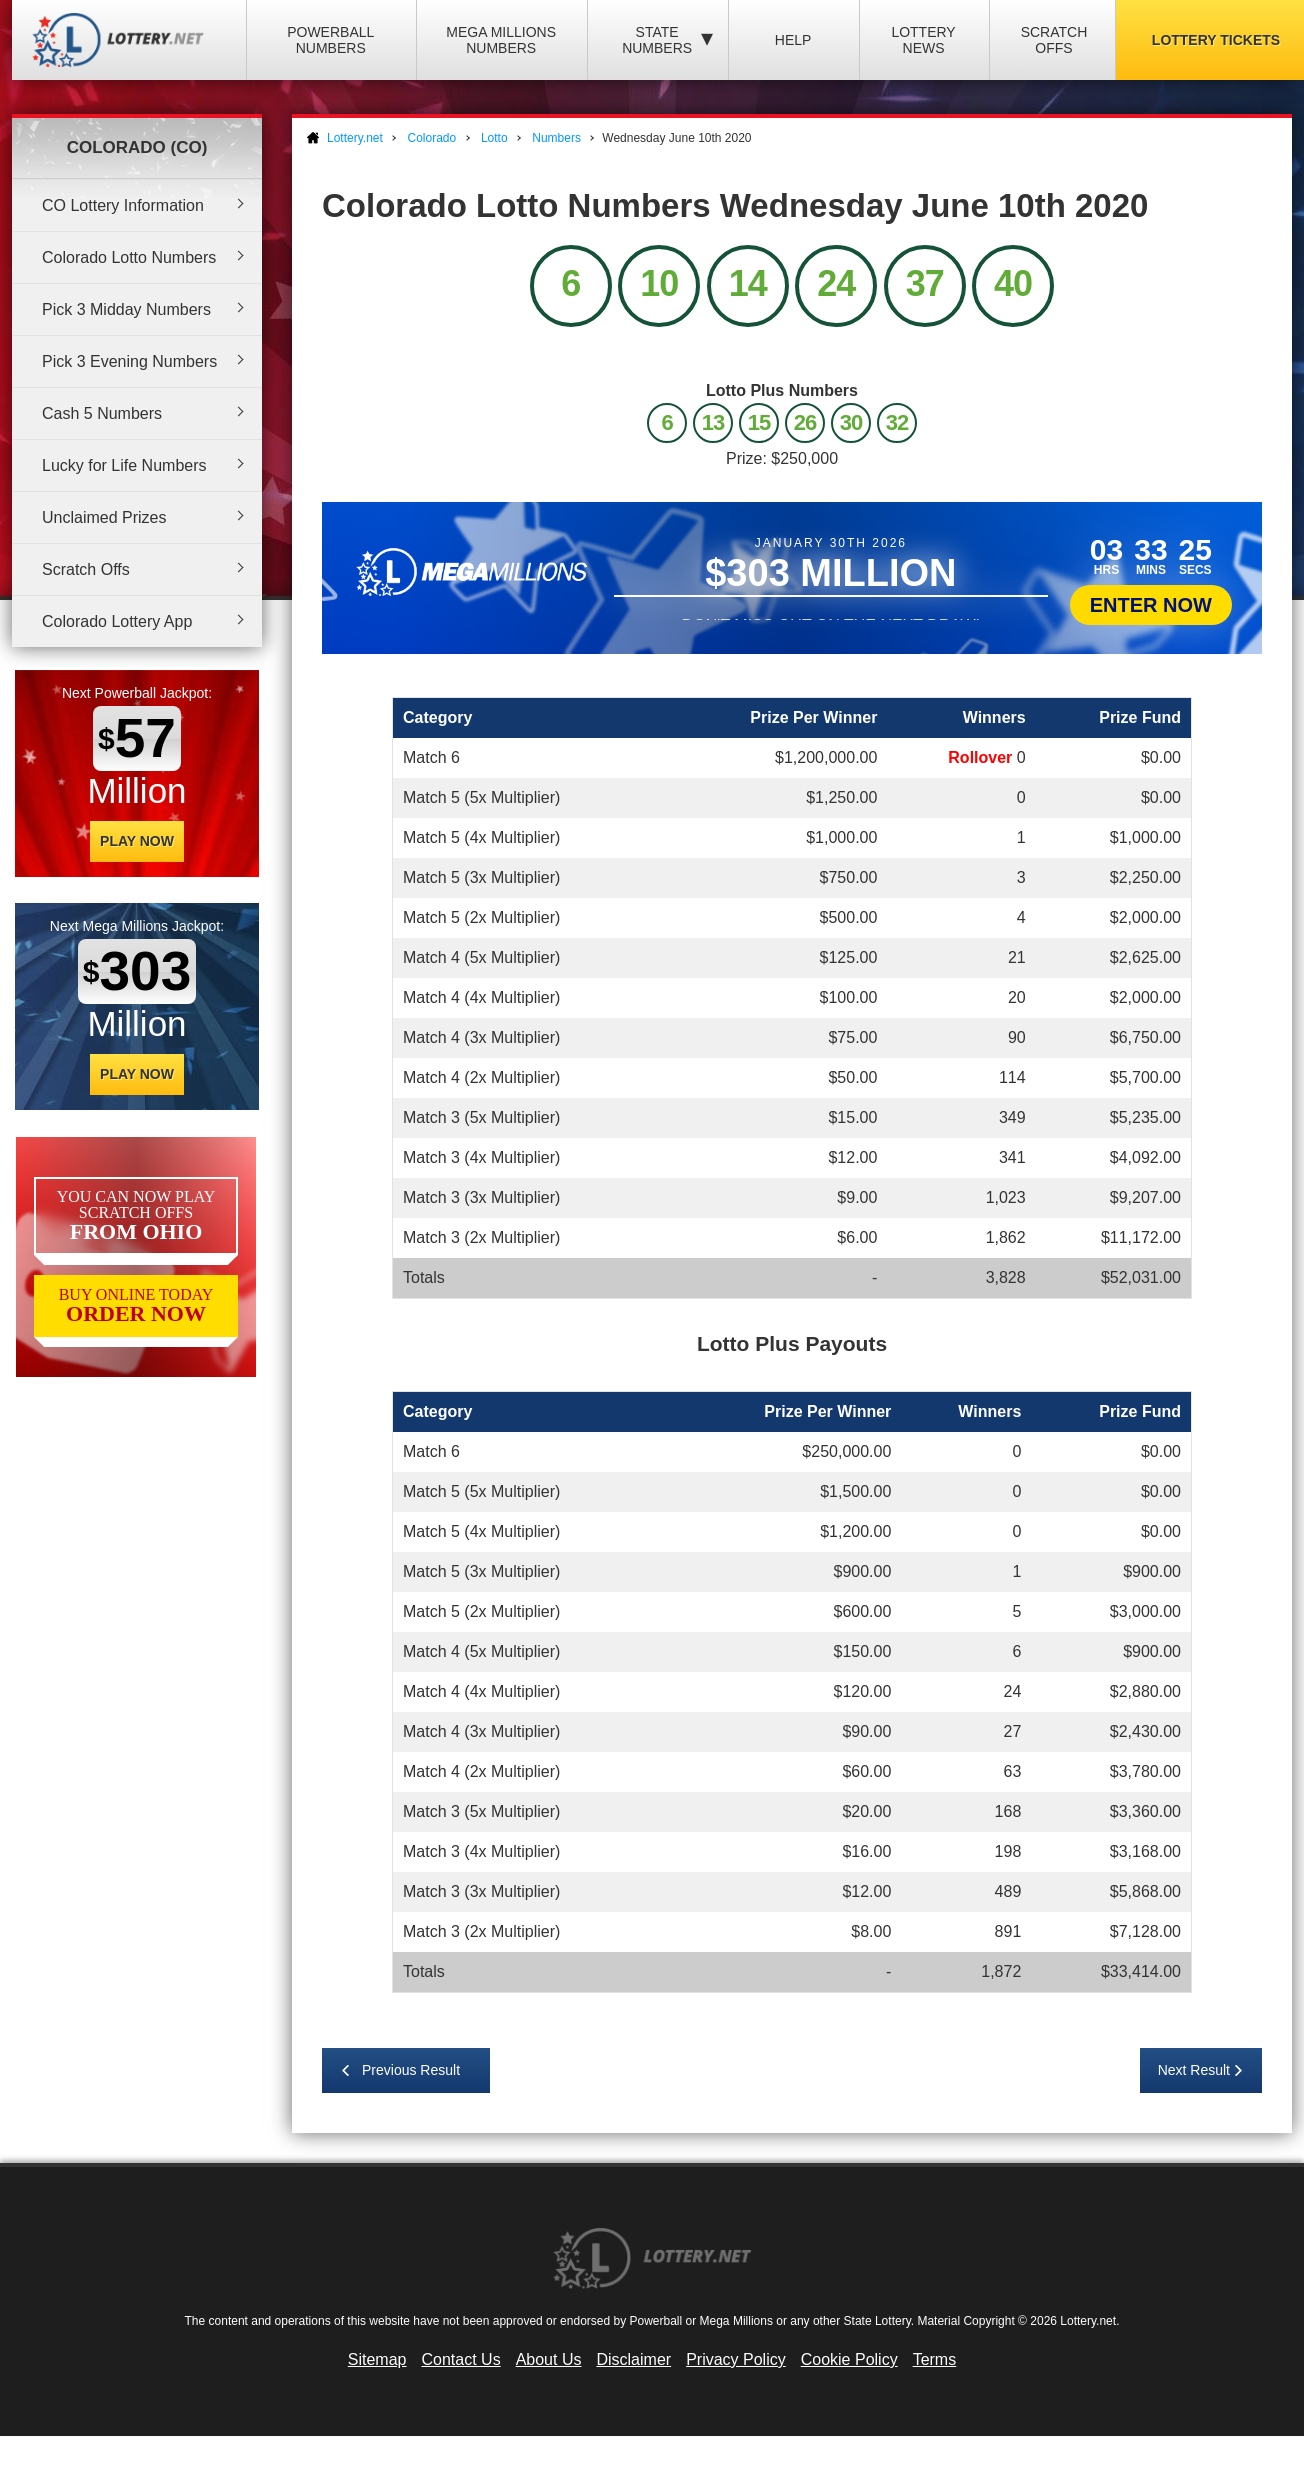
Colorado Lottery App (117, 621)
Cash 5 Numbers (102, 413)
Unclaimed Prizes (104, 517)
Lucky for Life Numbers (124, 465)
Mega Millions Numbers (501, 40)
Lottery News (923, 40)
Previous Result (411, 2070)
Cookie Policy (849, 2359)
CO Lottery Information (123, 205)
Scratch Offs (1054, 40)
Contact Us (461, 2359)
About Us (549, 2359)
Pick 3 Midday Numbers (126, 309)
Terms (935, 2359)
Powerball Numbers (330, 40)
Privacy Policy (736, 2359)
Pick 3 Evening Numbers (129, 361)
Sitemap (377, 2359)
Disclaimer (633, 2359)
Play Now (137, 841)
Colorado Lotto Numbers (129, 257)
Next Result (1194, 2070)
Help (793, 40)
